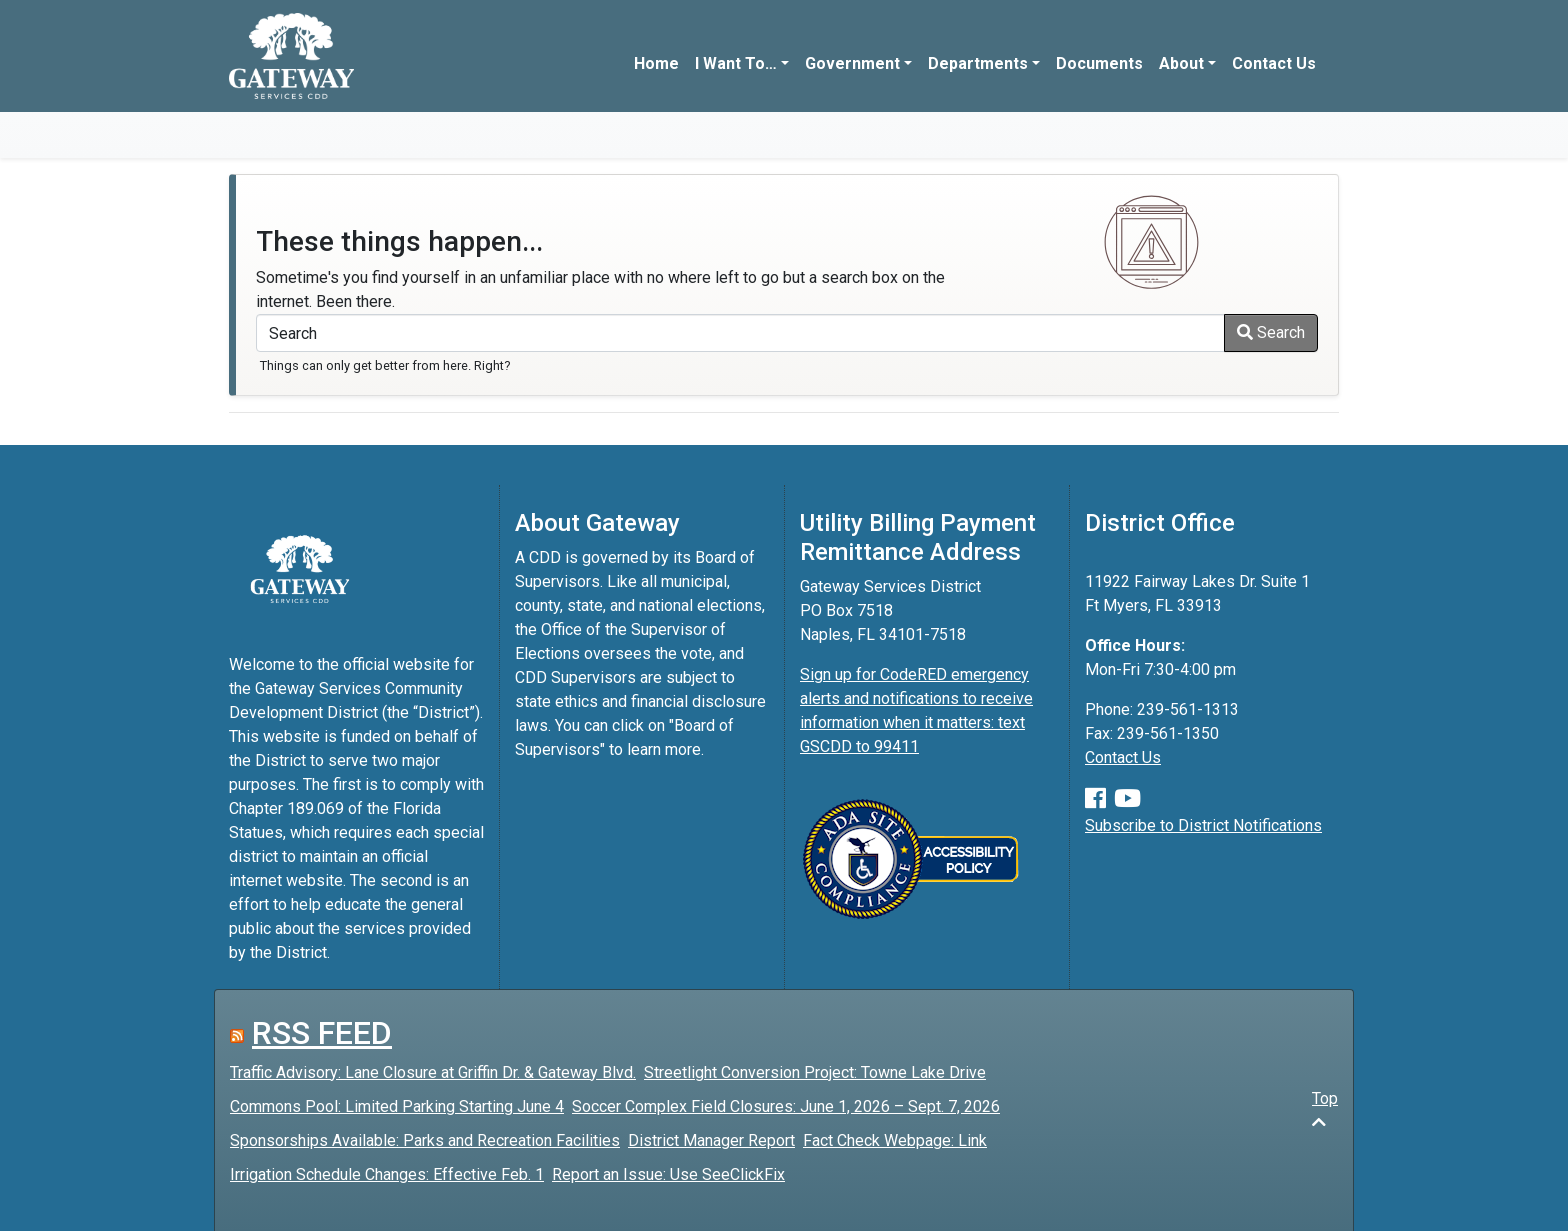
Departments (978, 63)
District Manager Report (711, 1140)
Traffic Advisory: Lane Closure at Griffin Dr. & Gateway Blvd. (433, 1072)
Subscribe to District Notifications (1203, 825)
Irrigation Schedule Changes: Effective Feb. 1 (387, 1174)
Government (852, 63)
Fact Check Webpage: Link (895, 1140)
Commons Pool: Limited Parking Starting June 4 (397, 1106)
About (1181, 63)
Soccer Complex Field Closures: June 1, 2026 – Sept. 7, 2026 (786, 1106)
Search (1271, 332)
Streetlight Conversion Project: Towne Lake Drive (815, 1072)
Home (656, 63)
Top (1325, 1109)
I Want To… (736, 63)
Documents (1099, 63)
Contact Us (1274, 63)
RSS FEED (322, 1033)
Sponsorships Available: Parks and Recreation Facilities (425, 1140)
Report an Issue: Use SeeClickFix (668, 1174)
